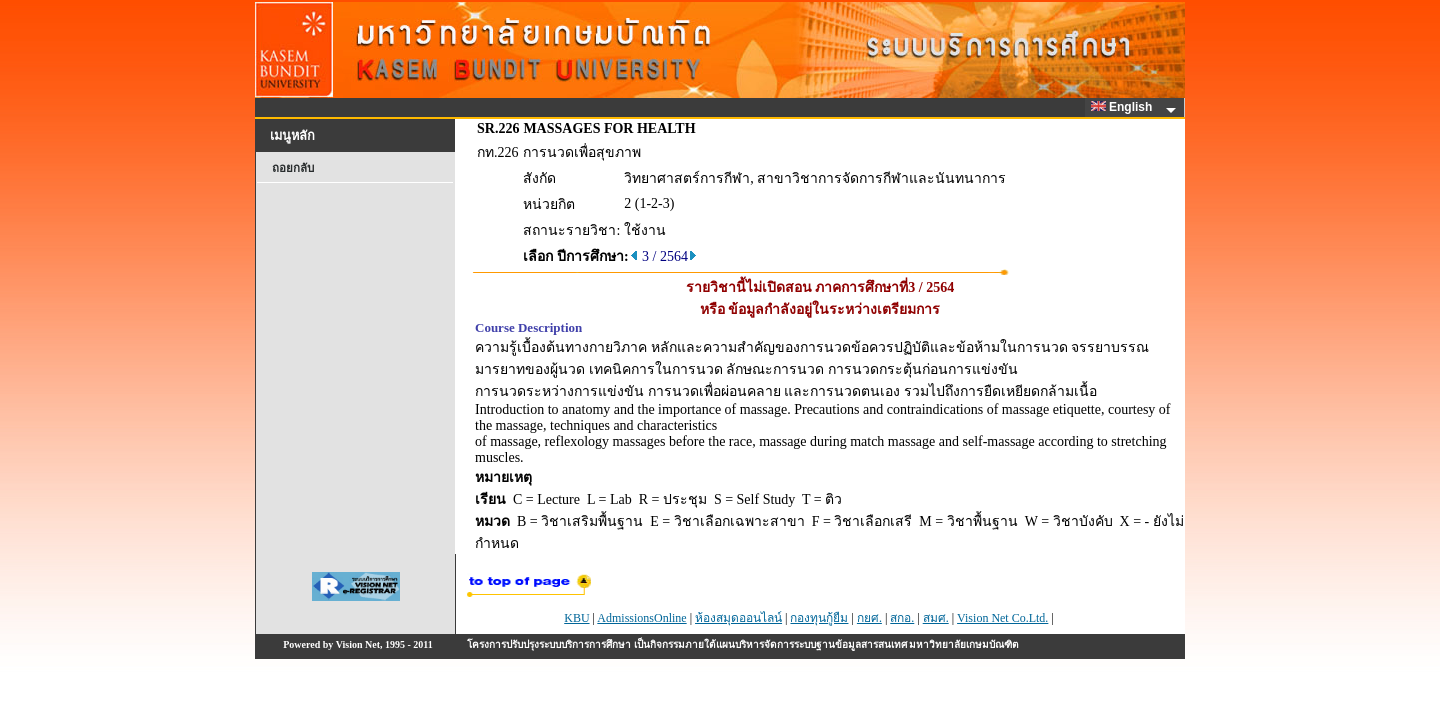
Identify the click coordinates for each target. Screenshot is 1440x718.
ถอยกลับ (293, 168)
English (1125, 107)
